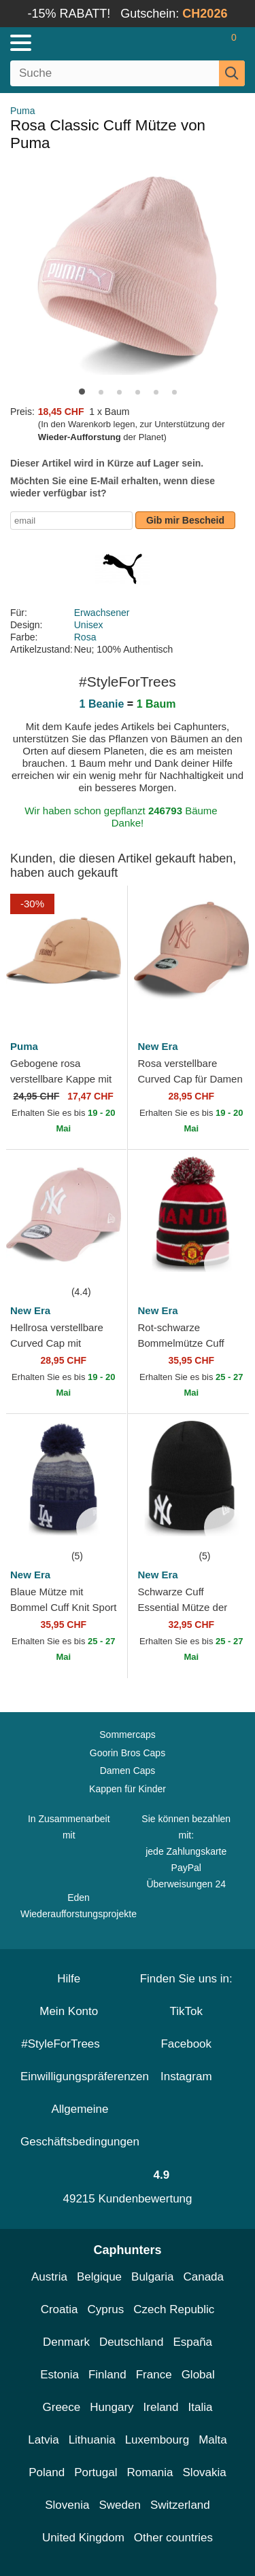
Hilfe (68, 1978)
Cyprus (105, 2309)
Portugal (95, 2472)
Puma (22, 110)
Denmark (66, 2342)
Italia (200, 2407)
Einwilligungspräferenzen (84, 2076)
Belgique (99, 2276)
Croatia (59, 2309)
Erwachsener (102, 612)
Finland (107, 2374)
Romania (149, 2472)
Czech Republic (173, 2309)
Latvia (43, 2439)
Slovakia (204, 2472)
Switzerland (180, 2505)
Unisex (88, 624)
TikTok (186, 2011)
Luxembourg (157, 2439)
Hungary (111, 2407)
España (192, 2342)
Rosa (85, 637)
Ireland (161, 2407)
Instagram (186, 2076)
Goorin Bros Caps (127, 1752)
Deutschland (131, 2342)
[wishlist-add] (96, 999)
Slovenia (67, 2505)
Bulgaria (152, 2276)
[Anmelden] (180, 43)
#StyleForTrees (68, 2043)
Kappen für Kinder (127, 1788)
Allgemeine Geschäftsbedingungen (79, 2125)
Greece (62, 2407)
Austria (49, 2276)
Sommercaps (127, 1734)
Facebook (185, 2043)
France (154, 2374)
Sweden (119, 2505)
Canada (203, 2276)
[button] (82, 391)
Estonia (59, 2374)
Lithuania (92, 2439)
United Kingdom (83, 2537)
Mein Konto (68, 2011)
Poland (47, 2472)
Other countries (173, 2537)
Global (198, 2374)
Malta (213, 2439)
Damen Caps (128, 1770)
